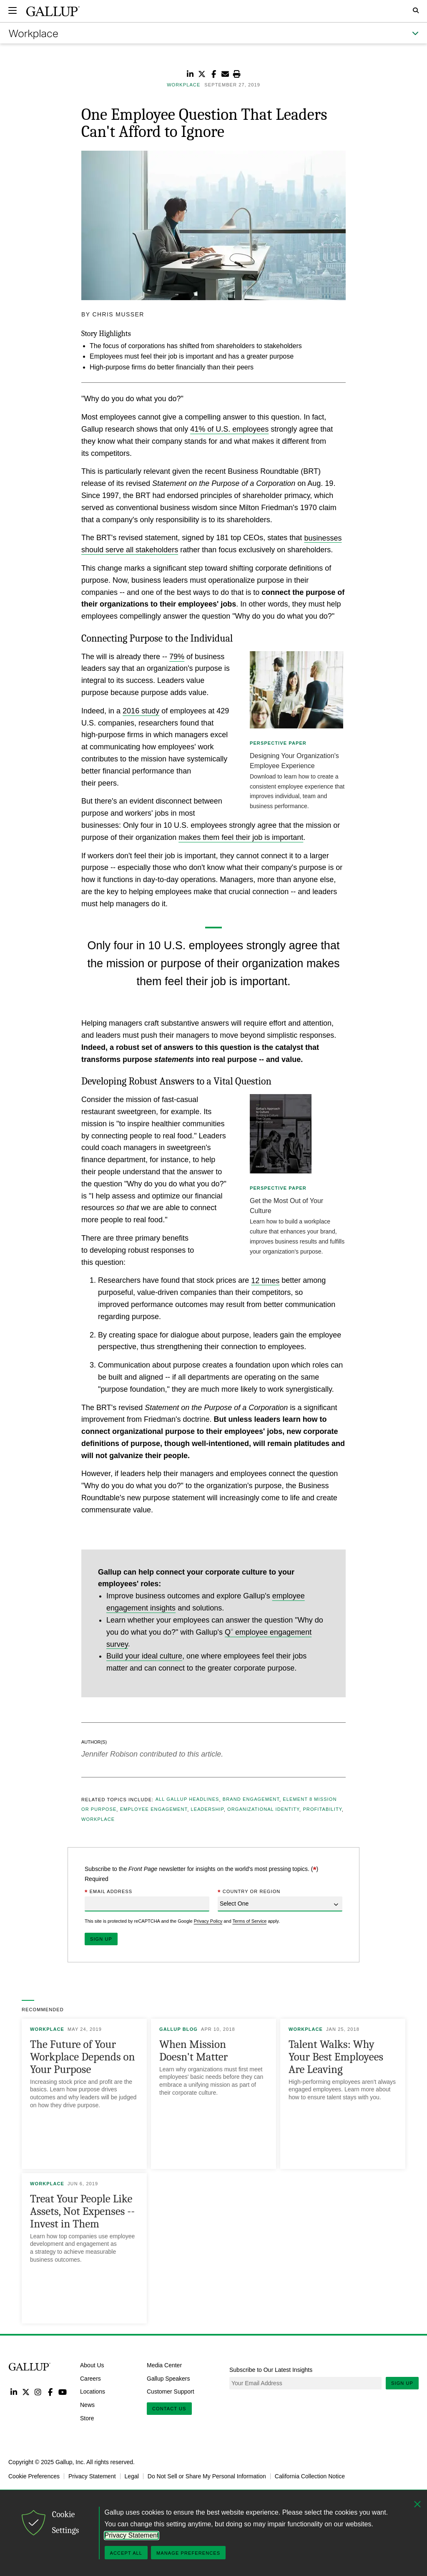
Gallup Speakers (168, 2378)
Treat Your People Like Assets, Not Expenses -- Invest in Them (82, 2211)
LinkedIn (13, 2391)
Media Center (164, 2365)
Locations (92, 2391)
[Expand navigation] (12, 10)
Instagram (38, 2391)
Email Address (108, 1892)
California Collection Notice (310, 2476)
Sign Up (402, 2383)
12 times (265, 1280)
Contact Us (169, 2408)
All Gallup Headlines (187, 1799)
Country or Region (249, 1892)
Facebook (50, 2391)
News (87, 2405)
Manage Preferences (188, 2553)
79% (176, 656)
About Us (92, 2365)
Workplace (98, 1819)
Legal (132, 2476)
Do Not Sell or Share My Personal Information (207, 2476)
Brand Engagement (251, 1799)
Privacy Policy (208, 1921)
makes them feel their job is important (240, 837)
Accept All (126, 2553)
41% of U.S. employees (229, 429)
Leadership (207, 1809)
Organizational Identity (263, 1809)
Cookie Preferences (34, 2476)
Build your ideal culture (144, 1656)
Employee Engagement (154, 1809)
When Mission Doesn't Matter (193, 2050)
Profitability (322, 1809)
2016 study (141, 711)
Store (87, 2418)
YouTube (62, 2391)
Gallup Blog (178, 2029)
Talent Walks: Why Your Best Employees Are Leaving (336, 2057)
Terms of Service (249, 1921)
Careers (90, 2378)
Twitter (25, 2391)
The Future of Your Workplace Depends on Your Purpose (82, 2057)
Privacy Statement (92, 2476)
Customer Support (170, 2391)
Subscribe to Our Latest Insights (270, 2369)
